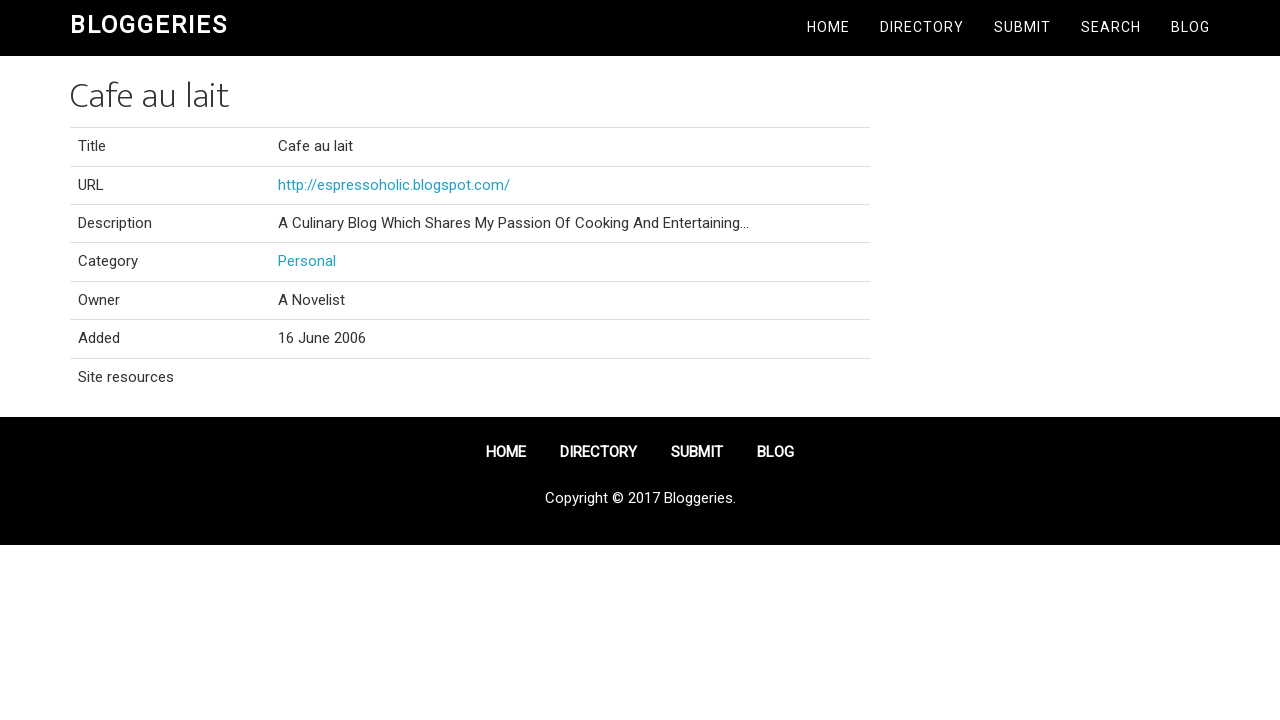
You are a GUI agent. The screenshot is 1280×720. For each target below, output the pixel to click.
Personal (307, 261)
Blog (1190, 27)
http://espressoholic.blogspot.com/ (394, 185)
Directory (922, 27)
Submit (1022, 27)
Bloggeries (149, 25)
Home (828, 27)
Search (1111, 27)
